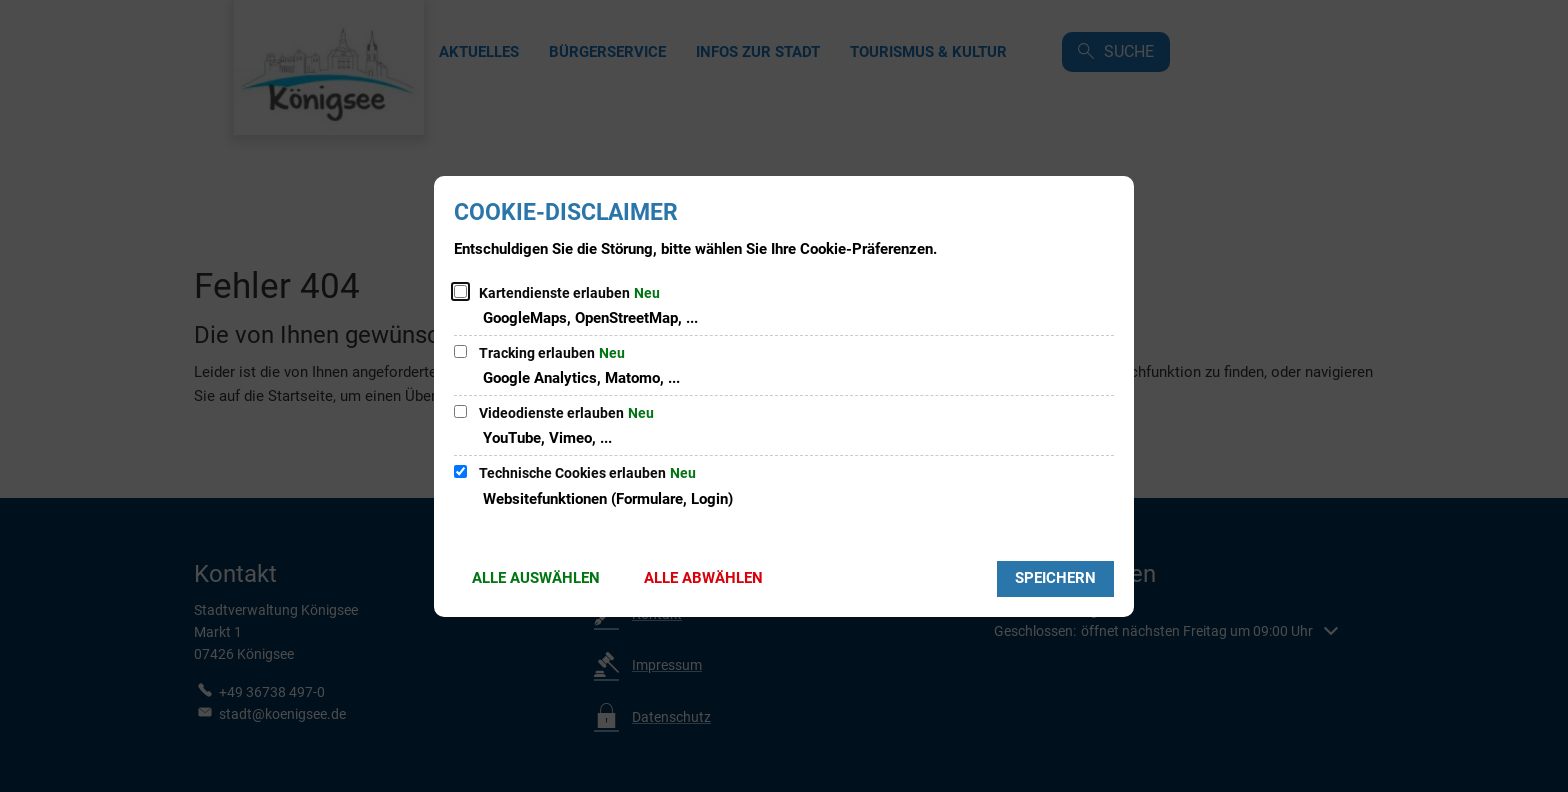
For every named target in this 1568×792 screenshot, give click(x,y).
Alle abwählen (703, 578)
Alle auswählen (536, 578)
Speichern (1055, 578)
